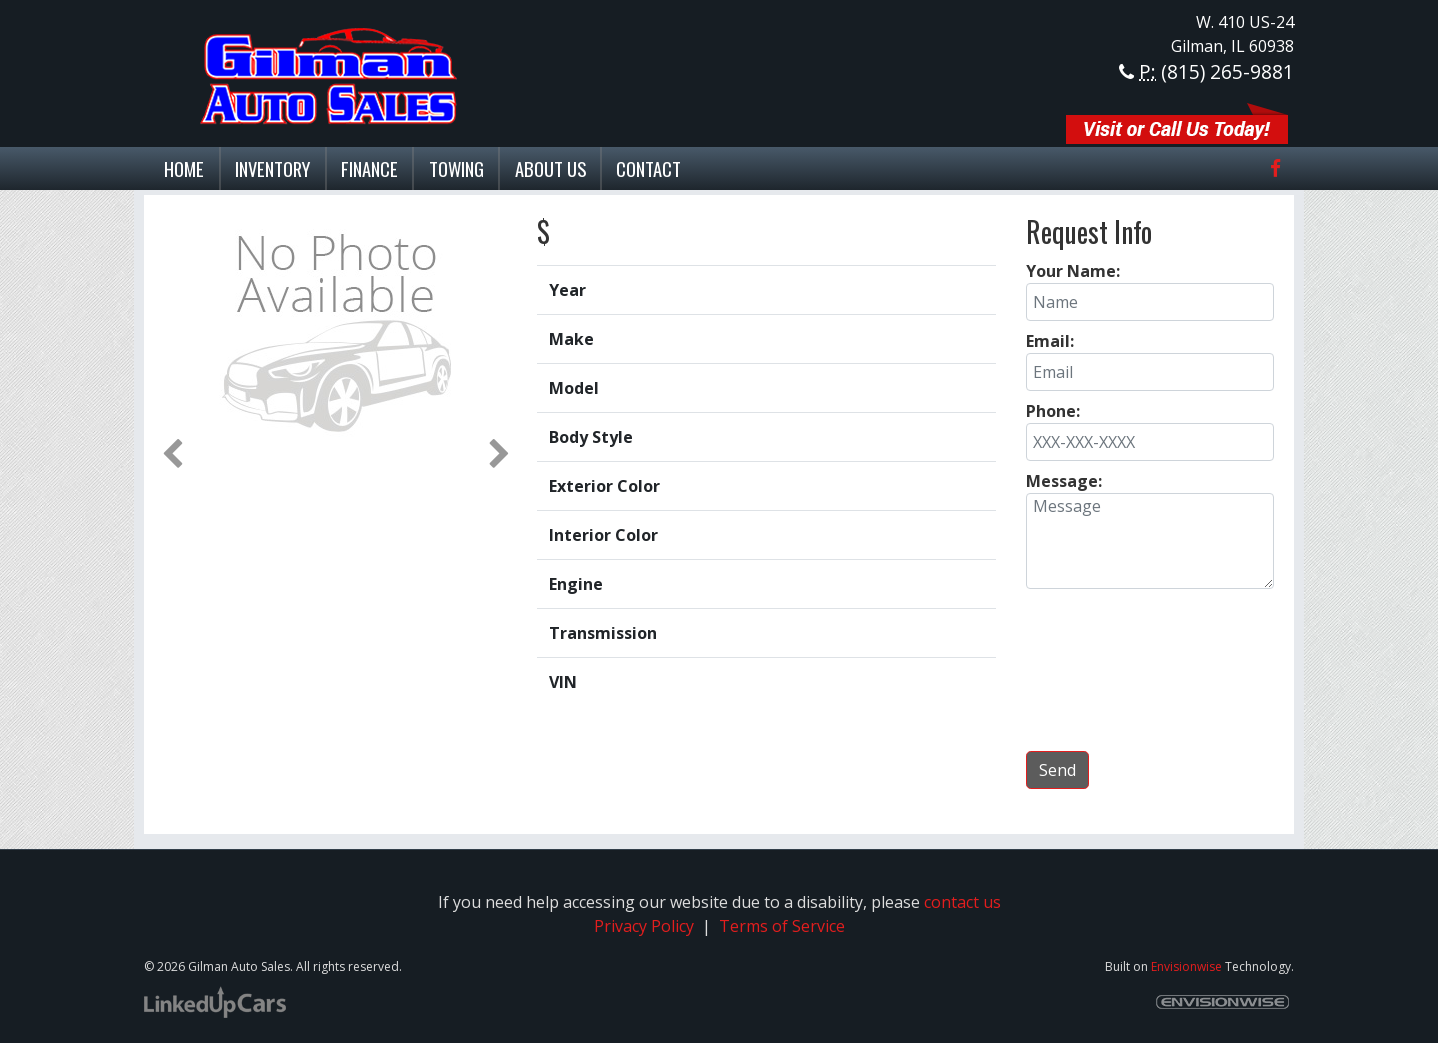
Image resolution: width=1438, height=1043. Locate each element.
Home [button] (184, 168)
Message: (1064, 481)
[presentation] (1150, 669)
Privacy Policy (644, 926)
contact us (962, 902)
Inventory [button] (272, 168)
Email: (1050, 341)
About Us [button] (550, 168)
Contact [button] (648, 168)
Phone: (1053, 411)
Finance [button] (369, 168)
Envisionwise (1186, 966)
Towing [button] (456, 168)
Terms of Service (780, 926)
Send (1057, 770)
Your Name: (1073, 271)
